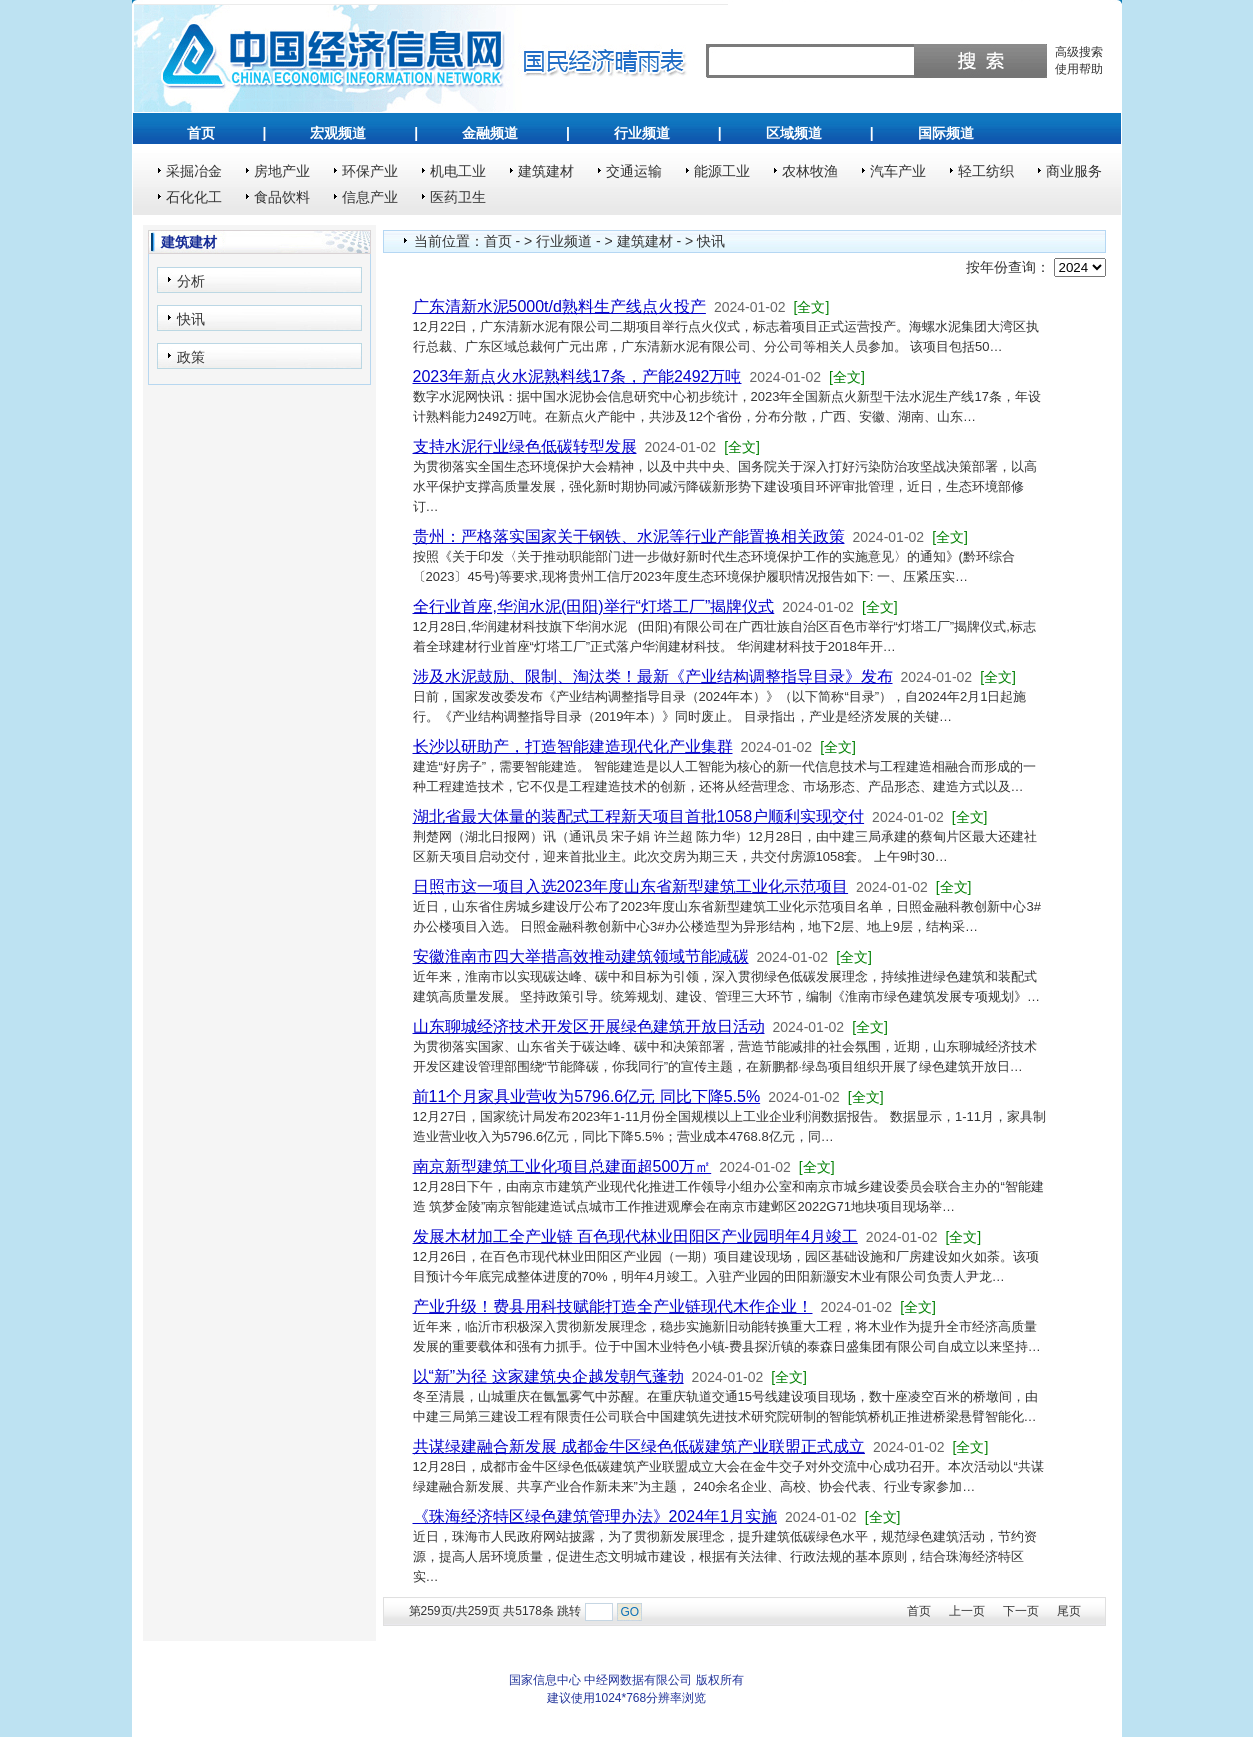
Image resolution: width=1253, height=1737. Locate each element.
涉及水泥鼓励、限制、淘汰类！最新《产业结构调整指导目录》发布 (653, 676)
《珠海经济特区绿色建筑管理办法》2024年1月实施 (595, 1516)
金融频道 (490, 133)
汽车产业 (898, 171)
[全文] (812, 307)
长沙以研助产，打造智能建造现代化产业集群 (573, 746)
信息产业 (370, 197)
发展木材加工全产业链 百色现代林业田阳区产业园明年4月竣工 (635, 1236)
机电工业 (458, 171)
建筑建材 (546, 171)
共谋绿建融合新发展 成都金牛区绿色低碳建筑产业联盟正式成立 (639, 1446)
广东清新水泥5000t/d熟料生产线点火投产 (559, 306)
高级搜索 (1079, 52)
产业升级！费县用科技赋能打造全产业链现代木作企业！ (613, 1306)
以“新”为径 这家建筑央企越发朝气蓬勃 (548, 1376)
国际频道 (946, 133)
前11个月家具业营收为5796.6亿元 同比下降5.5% (587, 1096)
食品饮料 (282, 197)
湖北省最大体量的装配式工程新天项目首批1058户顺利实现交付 (639, 816)
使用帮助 (1079, 69)
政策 (191, 357)
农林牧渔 (810, 171)
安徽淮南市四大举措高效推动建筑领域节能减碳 (581, 956)
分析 (191, 281)
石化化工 (194, 197)
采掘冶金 (194, 171)
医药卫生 (458, 197)
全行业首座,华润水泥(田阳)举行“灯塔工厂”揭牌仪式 (594, 606)
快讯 (191, 319)
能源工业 (722, 171)
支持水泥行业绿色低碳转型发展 (525, 446)
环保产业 (370, 171)
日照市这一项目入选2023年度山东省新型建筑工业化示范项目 (631, 886)
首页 (201, 133)
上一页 (967, 1611)
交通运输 (634, 171)
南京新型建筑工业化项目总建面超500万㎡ (562, 1166)
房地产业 (282, 171)
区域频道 (794, 133)
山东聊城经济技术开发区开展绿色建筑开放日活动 (589, 1026)
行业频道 (642, 133)
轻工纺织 (986, 171)
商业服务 (1074, 171)
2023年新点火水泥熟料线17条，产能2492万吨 (577, 376)
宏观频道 (338, 133)
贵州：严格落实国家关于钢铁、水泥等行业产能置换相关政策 (629, 536)
